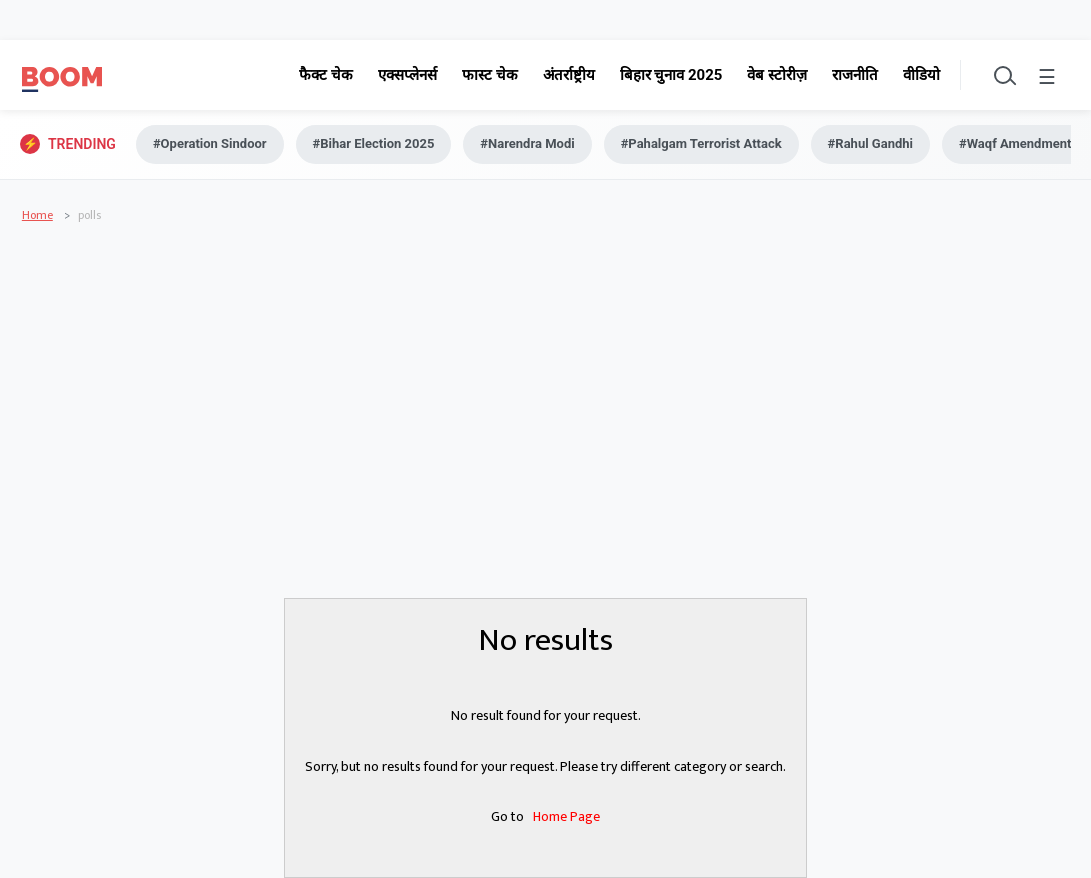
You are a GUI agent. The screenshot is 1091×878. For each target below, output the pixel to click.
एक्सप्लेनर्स (407, 75)
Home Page (566, 816)
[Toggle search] (1003, 75)
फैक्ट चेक (326, 75)
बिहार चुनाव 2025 (671, 75)
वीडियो (921, 75)
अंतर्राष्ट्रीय (569, 75)
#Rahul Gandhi (870, 143)
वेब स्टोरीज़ (777, 75)
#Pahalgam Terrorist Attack (701, 143)
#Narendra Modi (527, 143)
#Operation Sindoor (210, 143)
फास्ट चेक (490, 75)
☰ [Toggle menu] (1047, 78)
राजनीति (855, 75)
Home (37, 215)
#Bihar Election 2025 (374, 143)
